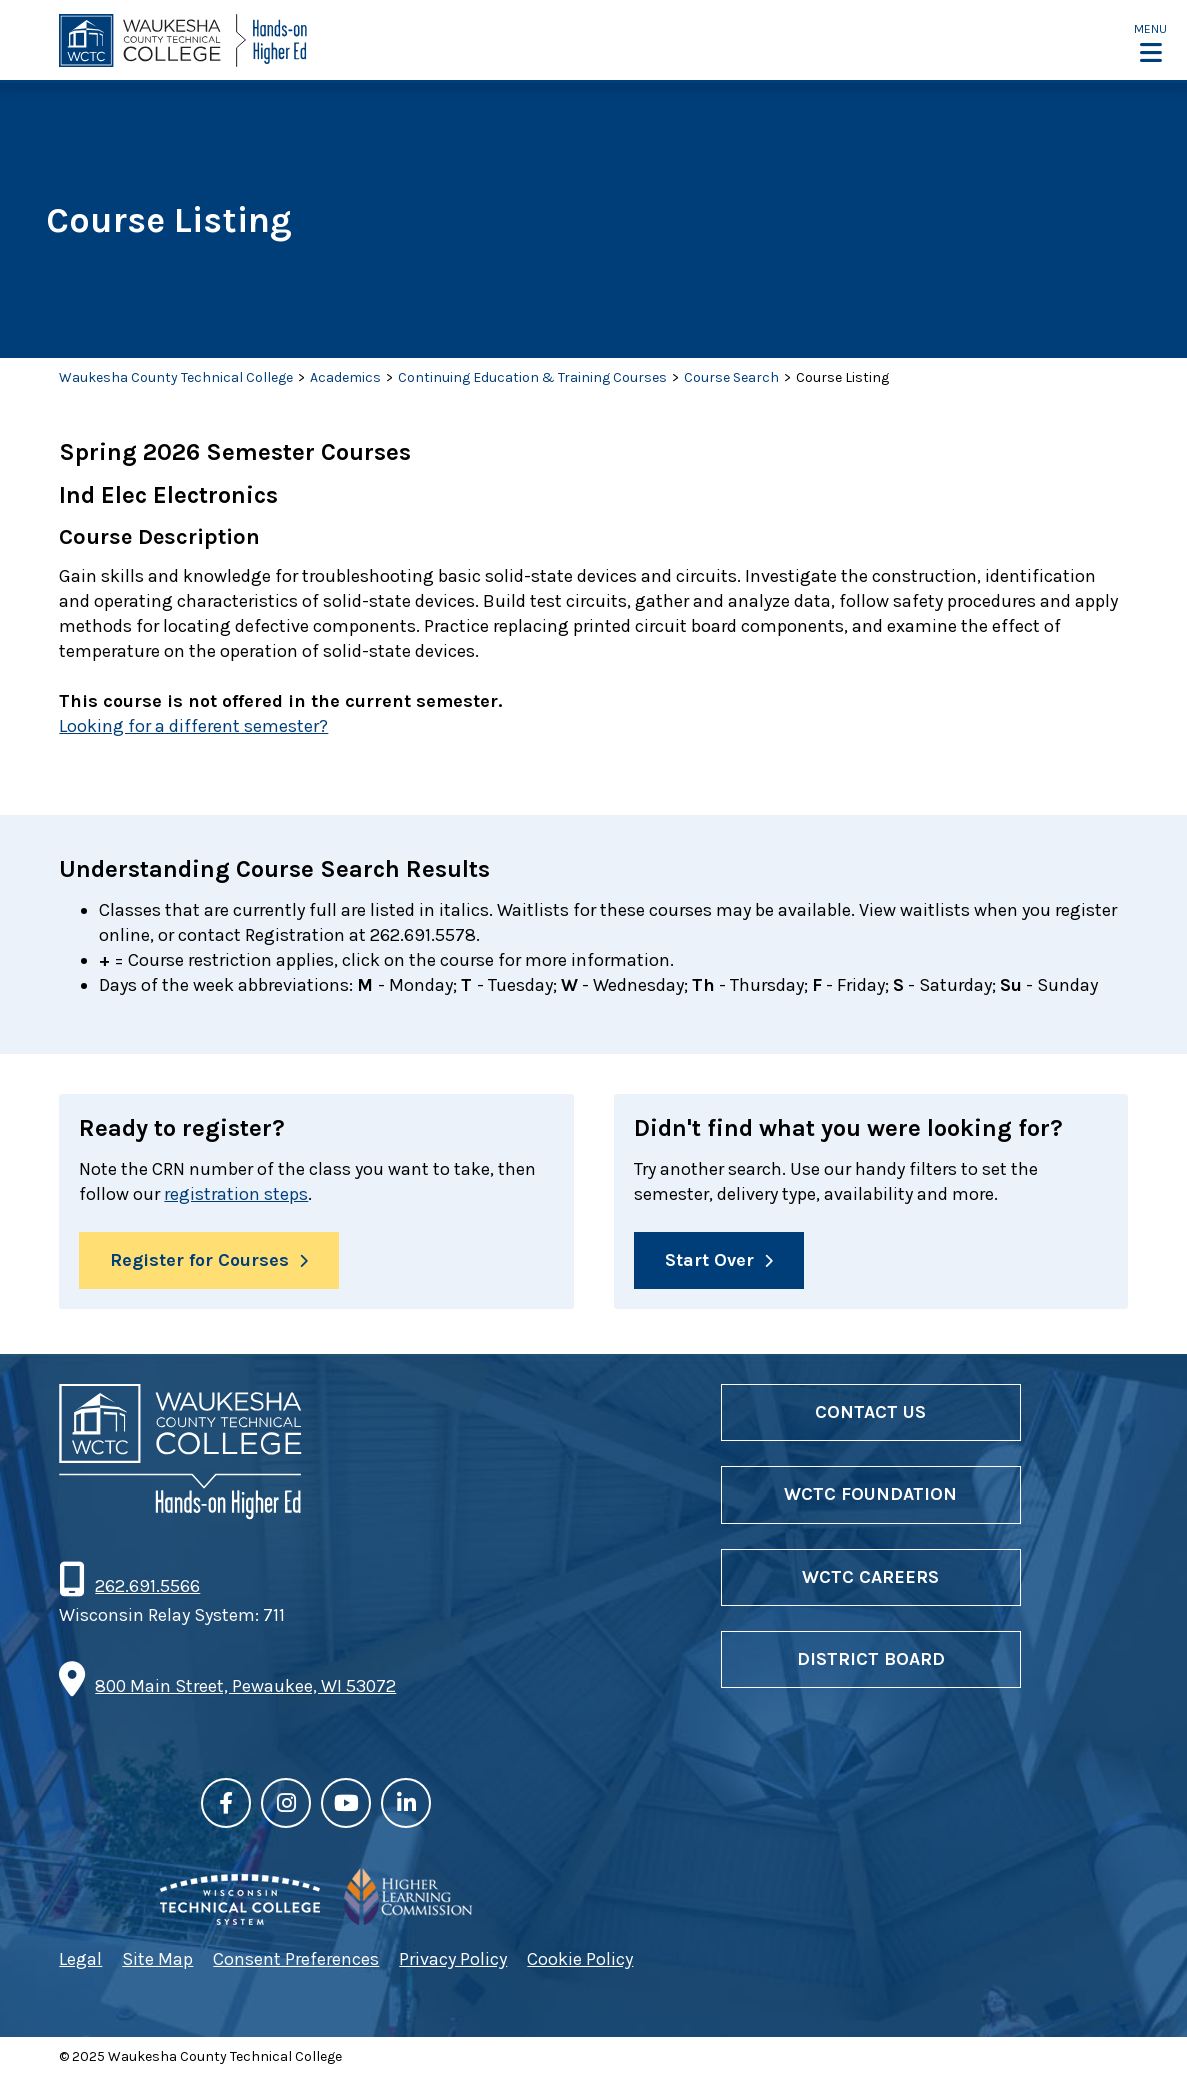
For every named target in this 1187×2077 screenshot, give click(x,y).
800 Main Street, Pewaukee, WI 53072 (245, 1686)
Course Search (731, 377)
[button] (1150, 42)
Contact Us (870, 1412)
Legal (80, 1959)
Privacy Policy (453, 1959)
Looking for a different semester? (193, 726)
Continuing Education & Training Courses (532, 377)
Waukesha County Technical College (176, 377)
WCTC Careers (870, 1577)
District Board (871, 1659)
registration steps (236, 1194)
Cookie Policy (580, 1959)
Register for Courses (199, 1260)
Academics (345, 377)
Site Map (157, 1959)
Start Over (709, 1260)
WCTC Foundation (870, 1495)
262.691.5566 (147, 1587)
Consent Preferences (296, 1959)
